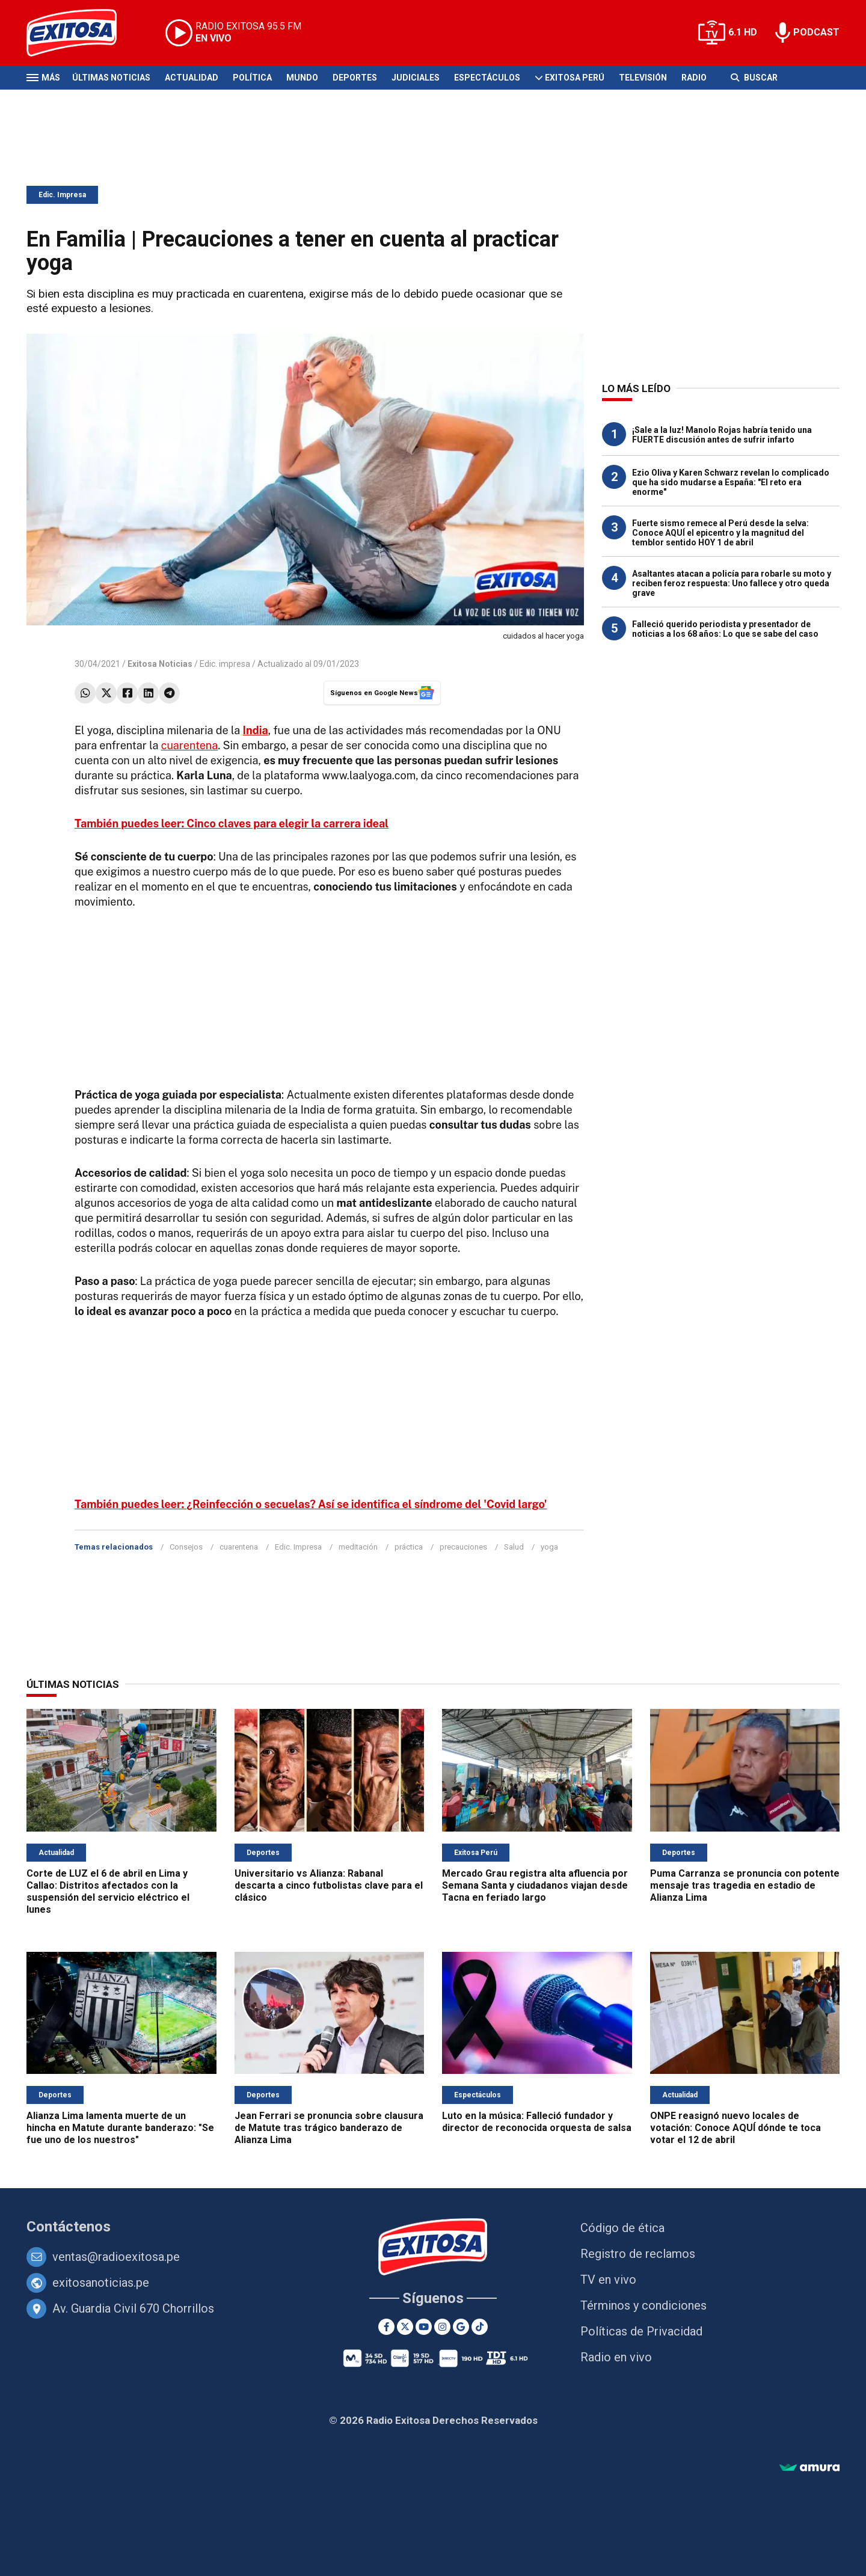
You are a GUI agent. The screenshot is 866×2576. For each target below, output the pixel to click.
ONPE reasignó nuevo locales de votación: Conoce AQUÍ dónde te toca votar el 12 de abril (735, 2127)
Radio (694, 77)
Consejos (186, 1546)
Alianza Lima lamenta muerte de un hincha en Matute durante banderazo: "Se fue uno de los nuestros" (120, 2127)
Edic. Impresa (62, 195)
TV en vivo (608, 2279)
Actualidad (191, 77)
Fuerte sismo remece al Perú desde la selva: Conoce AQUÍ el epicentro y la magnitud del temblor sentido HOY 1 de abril (720, 532)
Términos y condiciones (643, 2305)
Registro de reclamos (637, 2253)
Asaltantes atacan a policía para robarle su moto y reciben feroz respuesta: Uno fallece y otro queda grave (731, 583)
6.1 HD (742, 32)
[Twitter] (405, 2327)
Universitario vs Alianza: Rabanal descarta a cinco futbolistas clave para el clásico (329, 1885)
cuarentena (189, 745)
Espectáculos (487, 77)
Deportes (355, 77)
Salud (514, 1546)
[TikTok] (479, 2327)
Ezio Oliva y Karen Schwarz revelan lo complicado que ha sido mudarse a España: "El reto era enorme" (730, 482)
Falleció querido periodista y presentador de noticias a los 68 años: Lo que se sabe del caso (725, 629)
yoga (549, 1546)
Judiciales (416, 77)
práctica (409, 1546)
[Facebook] (386, 2327)
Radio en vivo (616, 2357)
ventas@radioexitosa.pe (116, 2256)
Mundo (302, 77)
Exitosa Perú (574, 77)
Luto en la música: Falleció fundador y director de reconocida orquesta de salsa (536, 2121)
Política (252, 77)
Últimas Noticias (111, 77)
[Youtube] (424, 2327)
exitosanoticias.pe (100, 2282)
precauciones (463, 1546)
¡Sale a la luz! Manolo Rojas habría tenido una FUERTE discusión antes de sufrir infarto (722, 434)
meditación (358, 1546)
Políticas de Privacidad (641, 2331)
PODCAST (816, 32)
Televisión (643, 77)
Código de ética (622, 2228)
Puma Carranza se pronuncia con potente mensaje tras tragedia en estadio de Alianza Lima (745, 1885)
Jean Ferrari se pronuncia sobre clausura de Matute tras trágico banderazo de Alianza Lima (329, 2127)
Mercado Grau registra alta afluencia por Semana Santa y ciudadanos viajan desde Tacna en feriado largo (535, 1885)
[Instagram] (442, 2327)
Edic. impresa (225, 664)
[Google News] (461, 2327)
